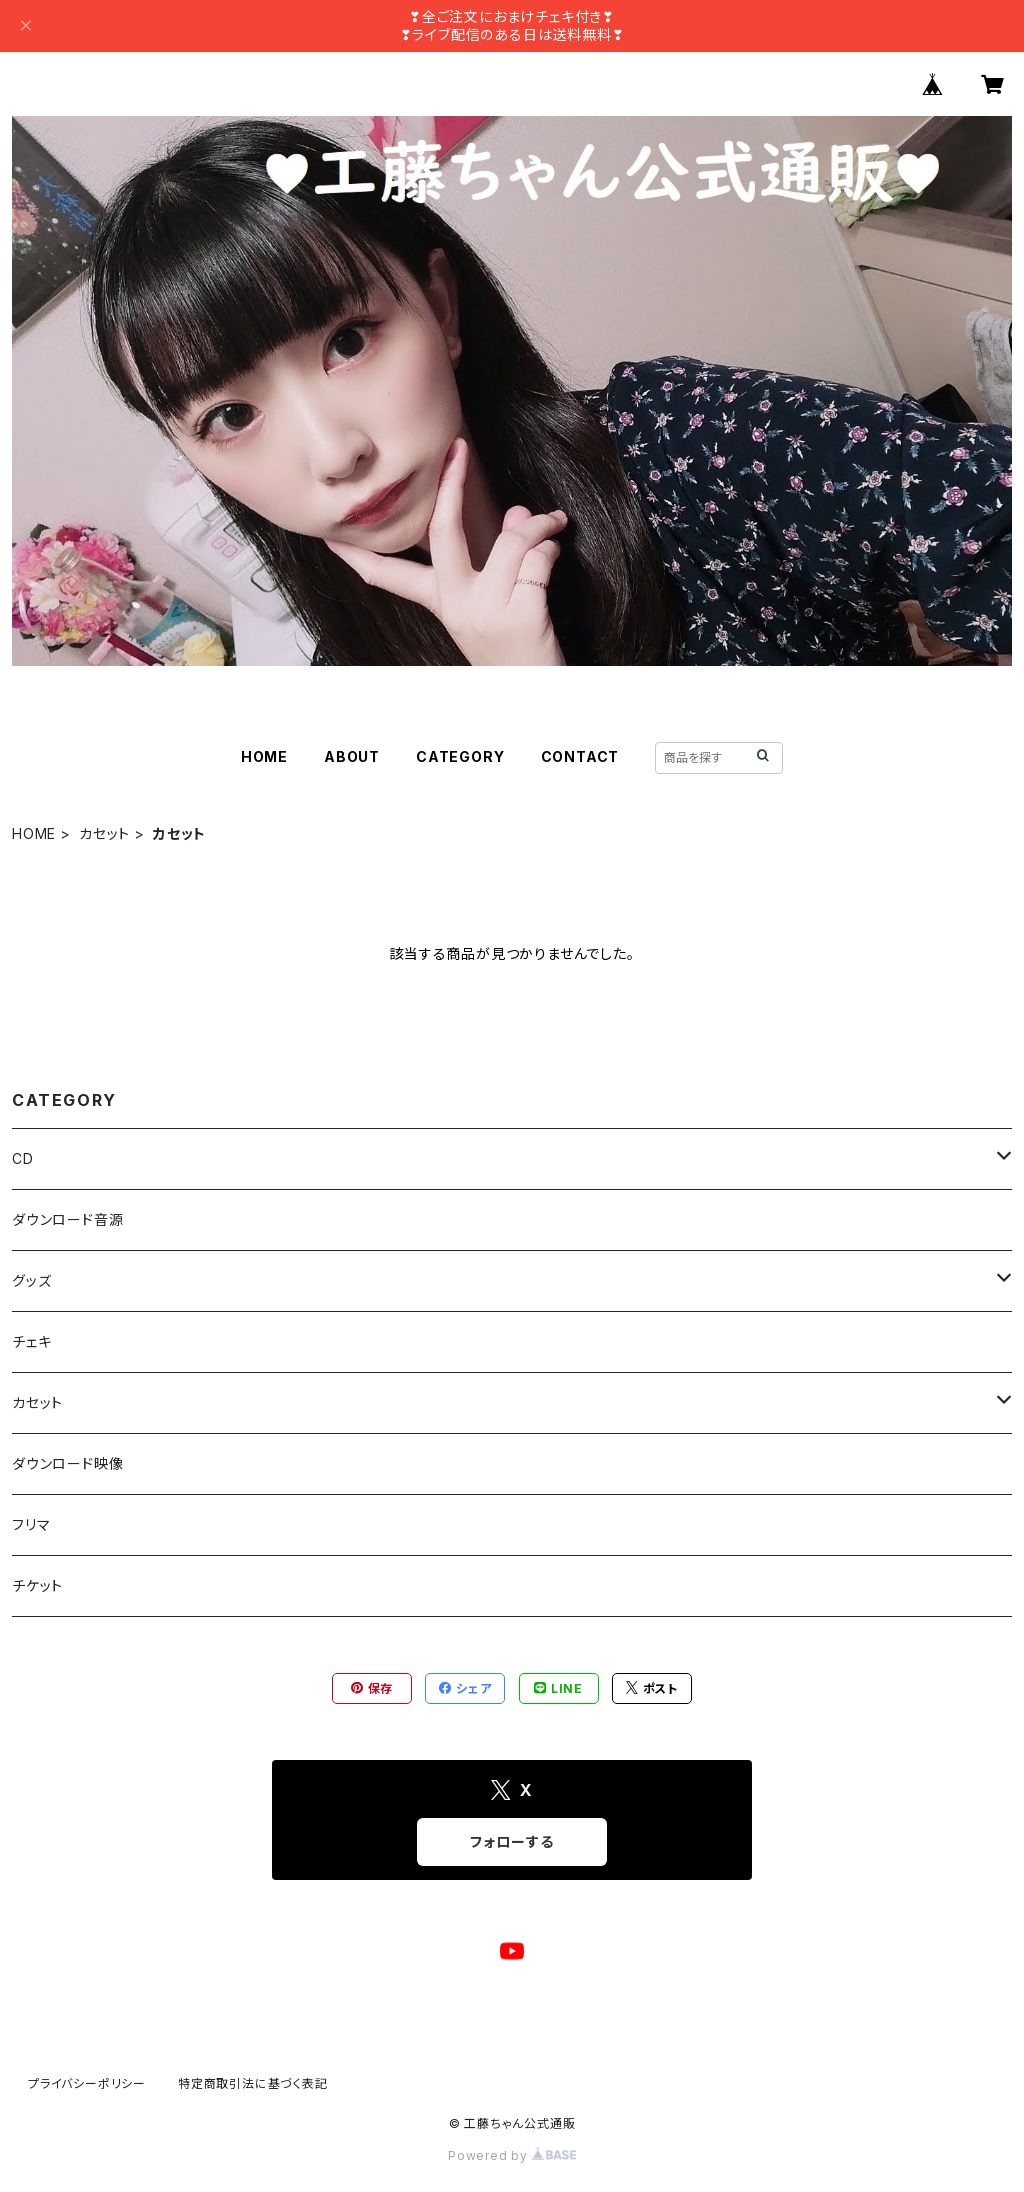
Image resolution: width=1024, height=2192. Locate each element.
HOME (264, 756)
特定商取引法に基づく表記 (253, 2083)
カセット (104, 833)
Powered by (512, 2155)
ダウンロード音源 (67, 1219)
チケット (37, 1585)
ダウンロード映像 (67, 1463)
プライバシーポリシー (87, 2083)
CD (23, 1158)
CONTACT (580, 756)
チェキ (31, 1341)
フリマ (31, 1524)
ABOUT (352, 756)
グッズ (31, 1280)
